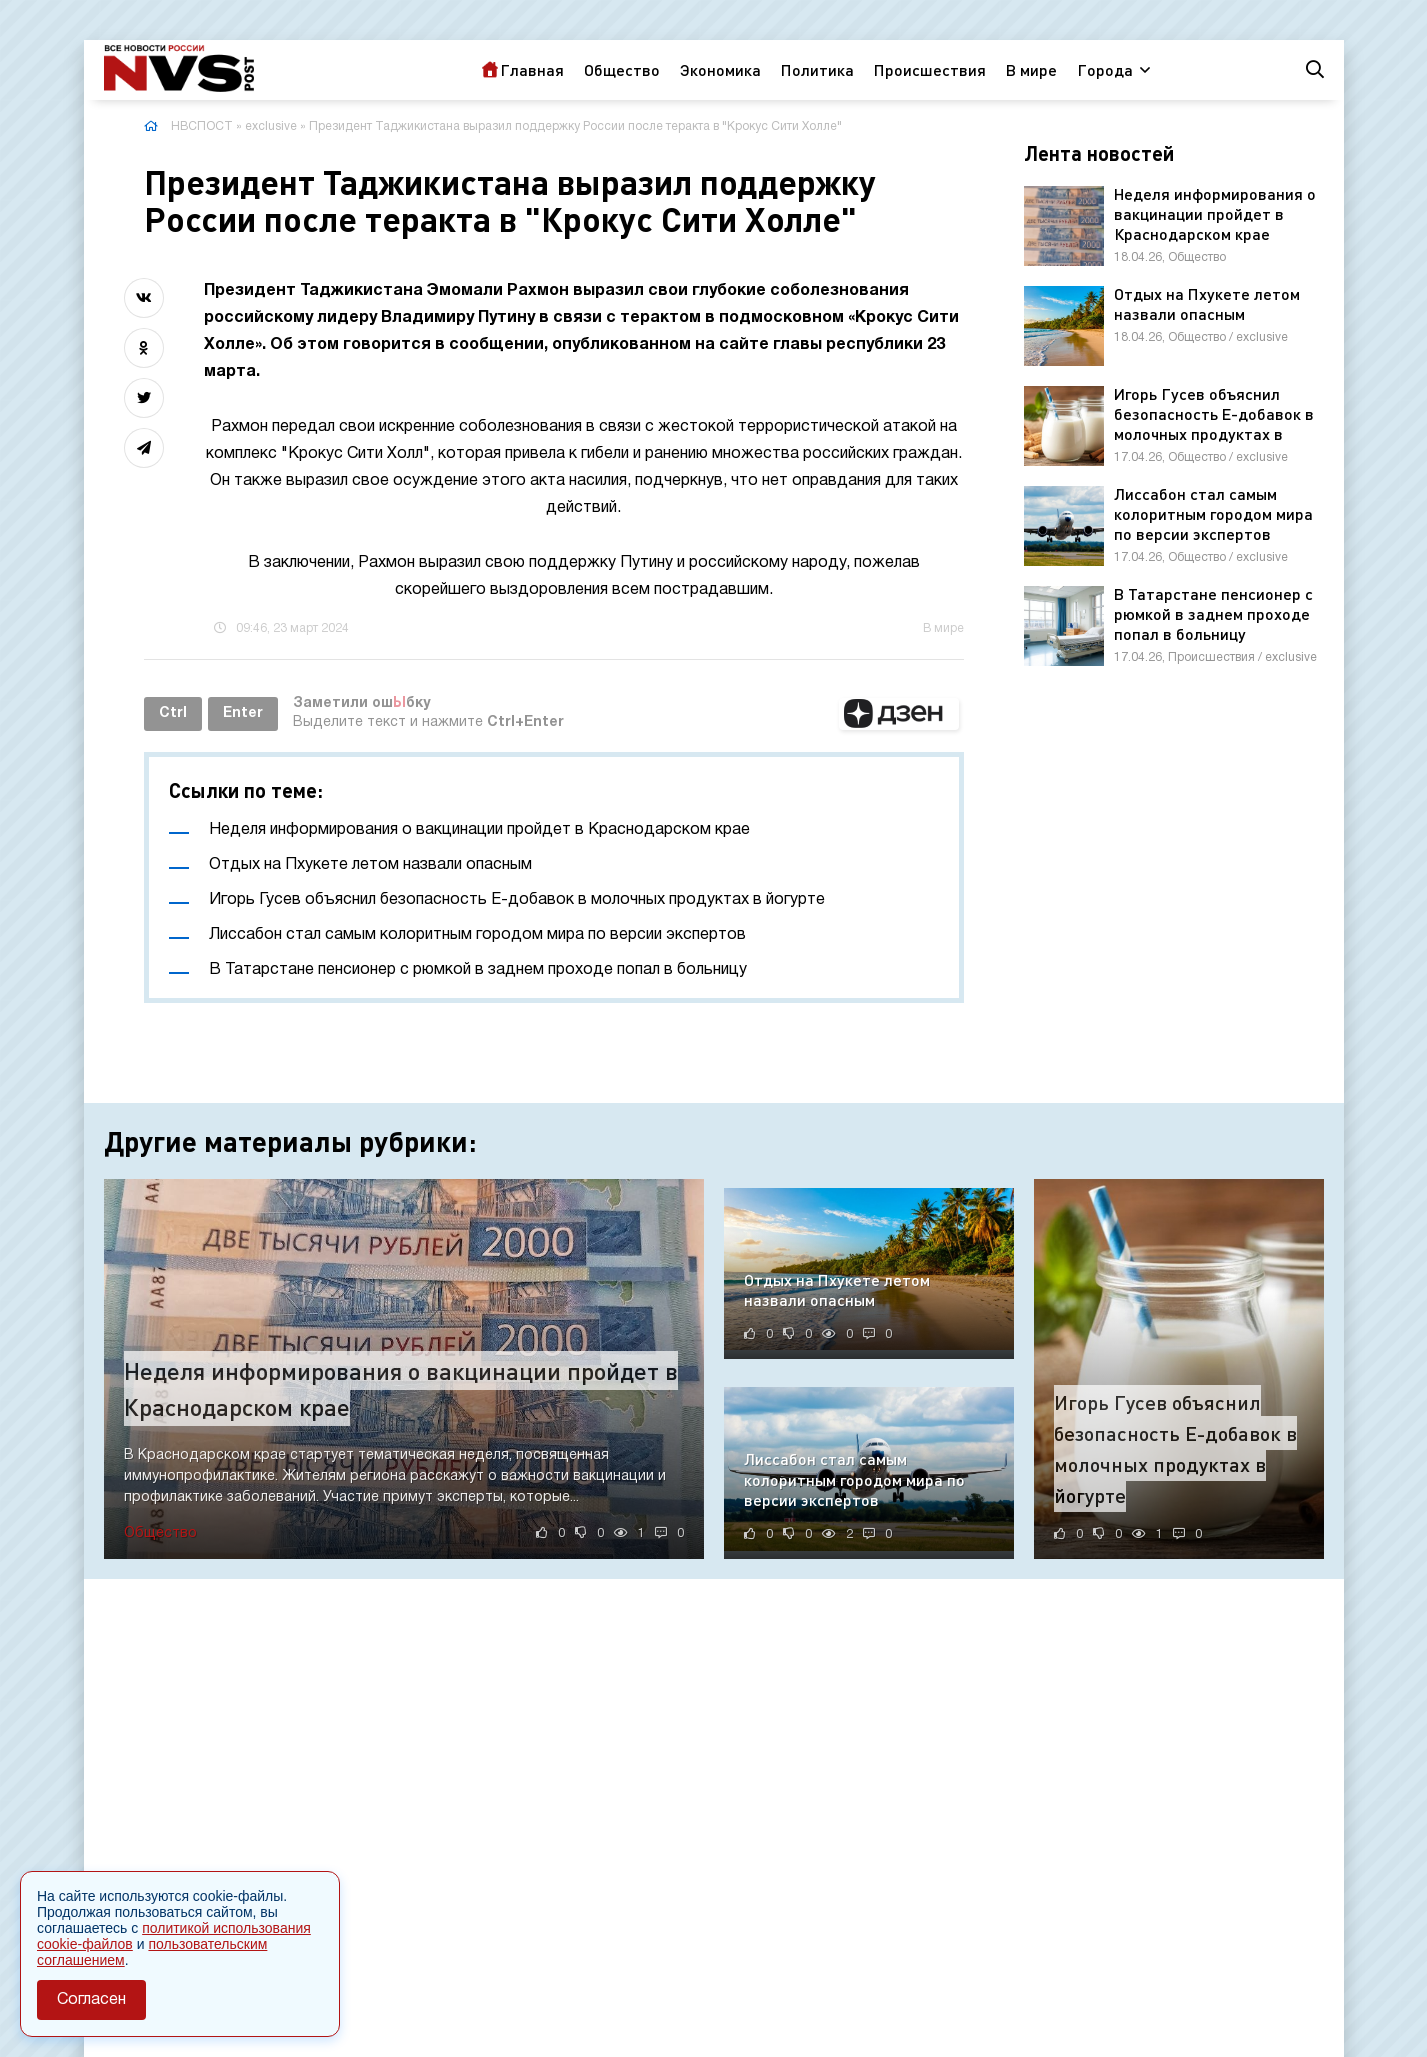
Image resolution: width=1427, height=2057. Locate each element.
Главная (532, 69)
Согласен (91, 2000)
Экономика (720, 69)
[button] (899, 714)
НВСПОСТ (202, 126)
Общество (622, 69)
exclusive (271, 126)
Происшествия (930, 69)
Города (1105, 69)
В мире (1031, 69)
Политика (817, 69)
